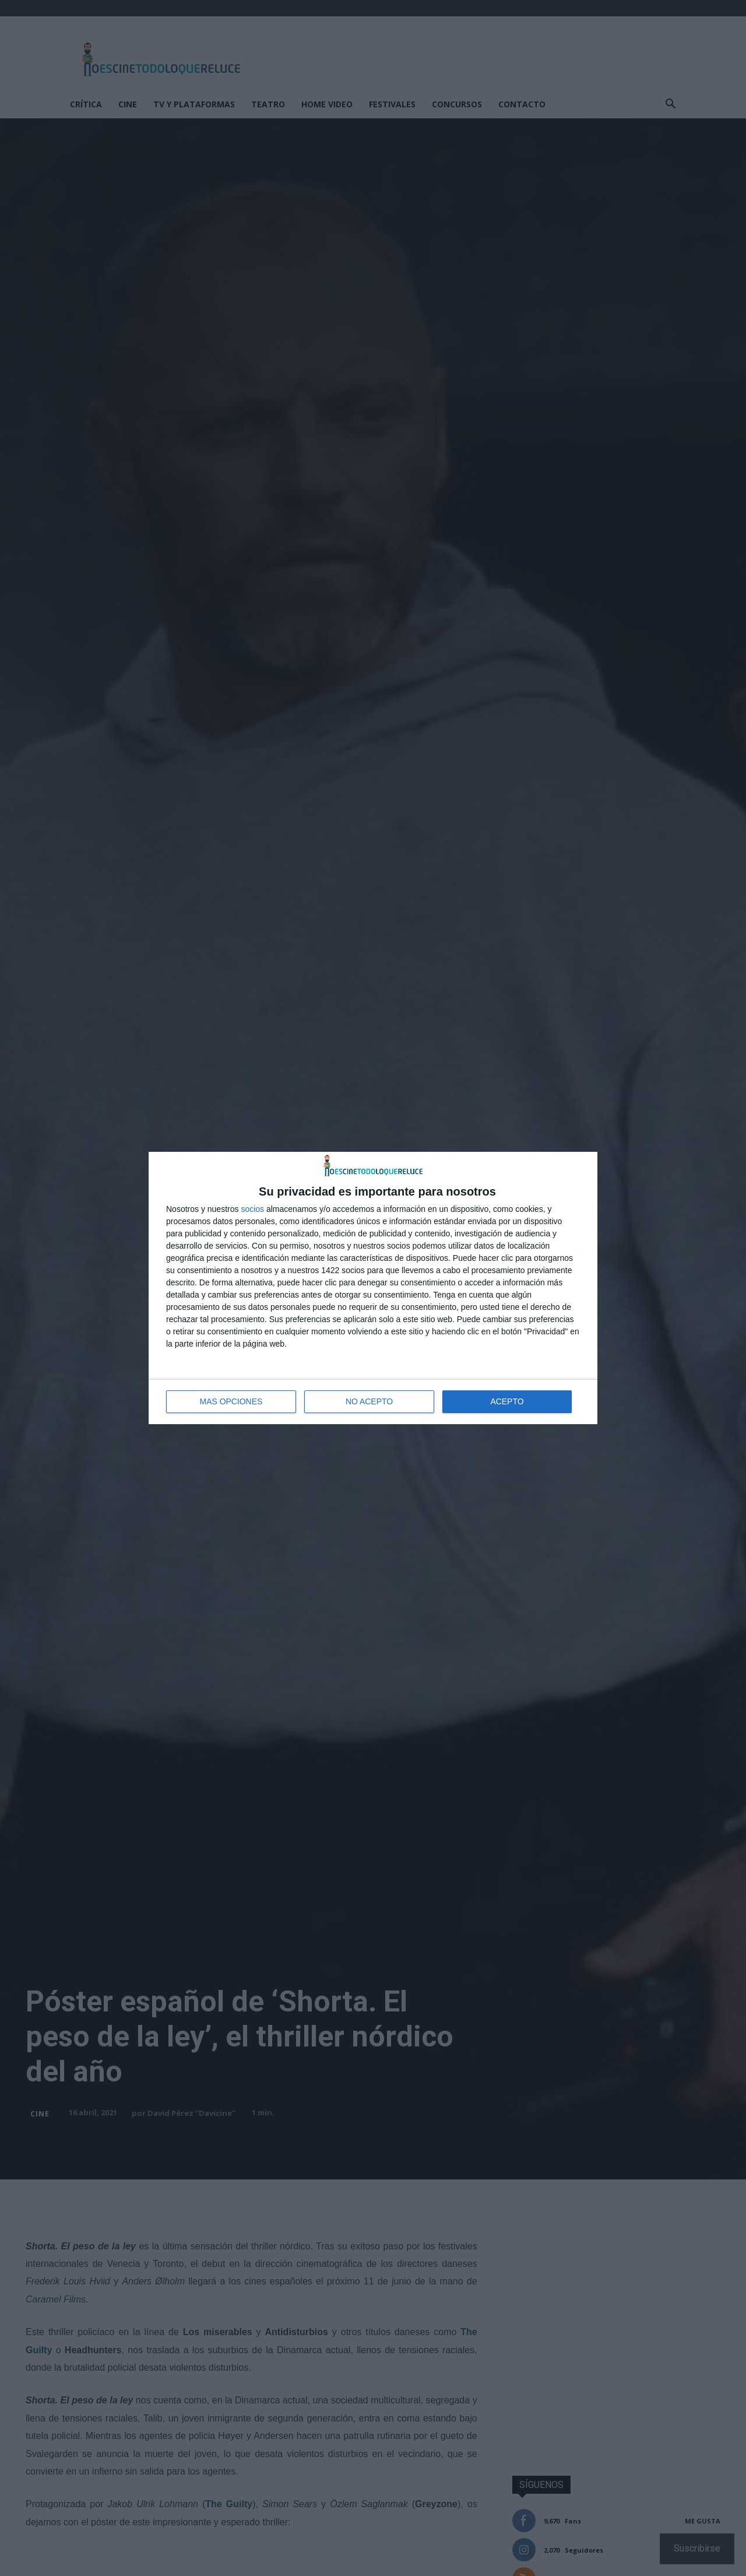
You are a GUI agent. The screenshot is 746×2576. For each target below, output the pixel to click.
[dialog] (373, 1288)
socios (252, 1209)
